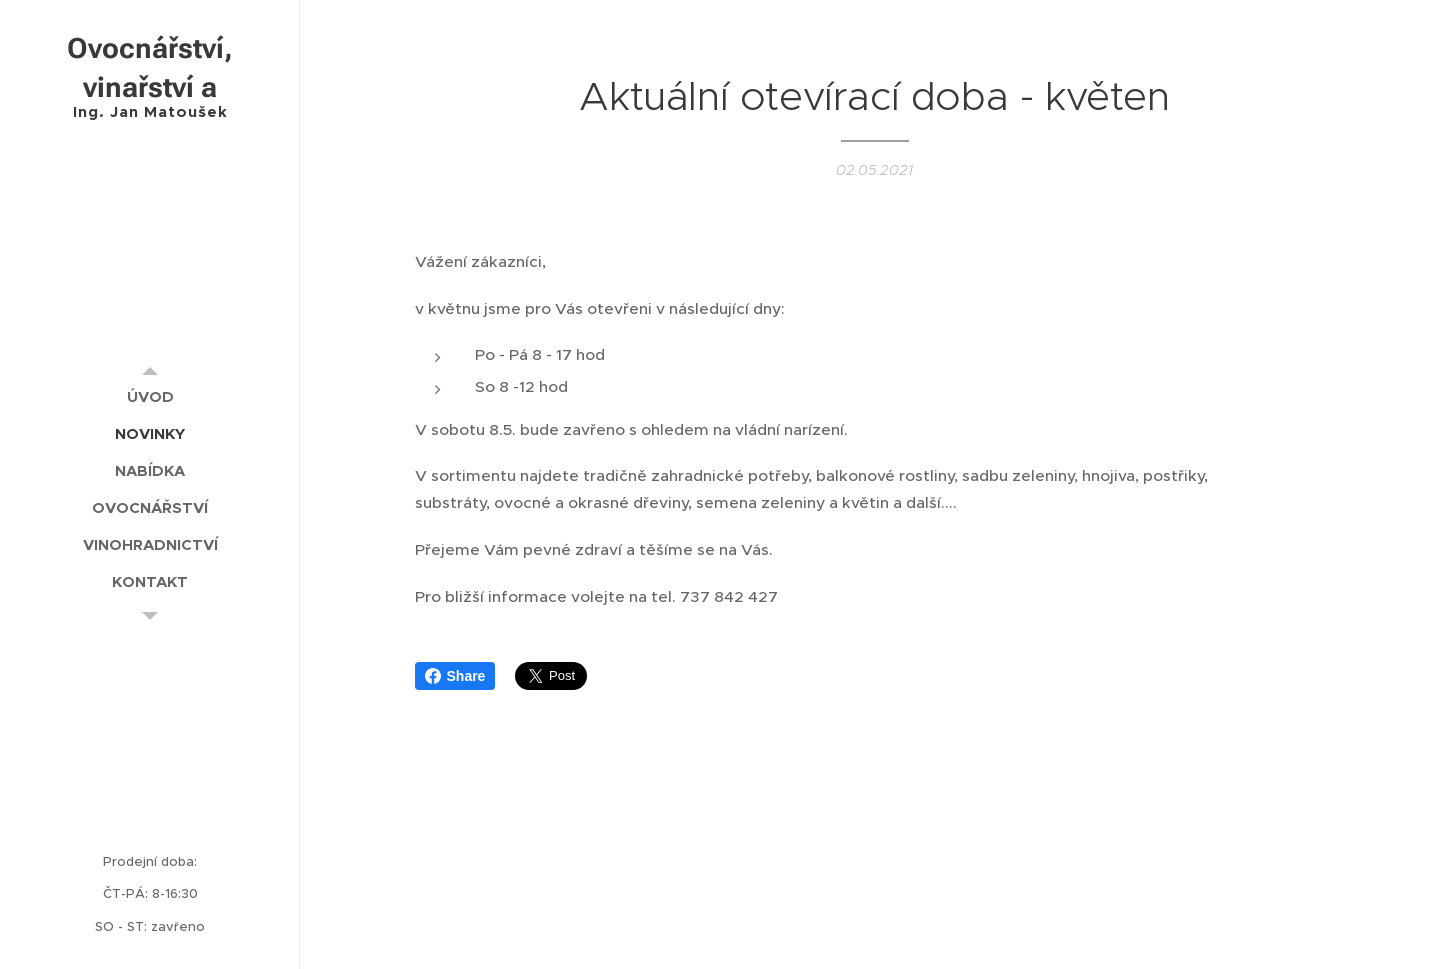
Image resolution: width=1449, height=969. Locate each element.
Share (455, 676)
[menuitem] (150, 396)
